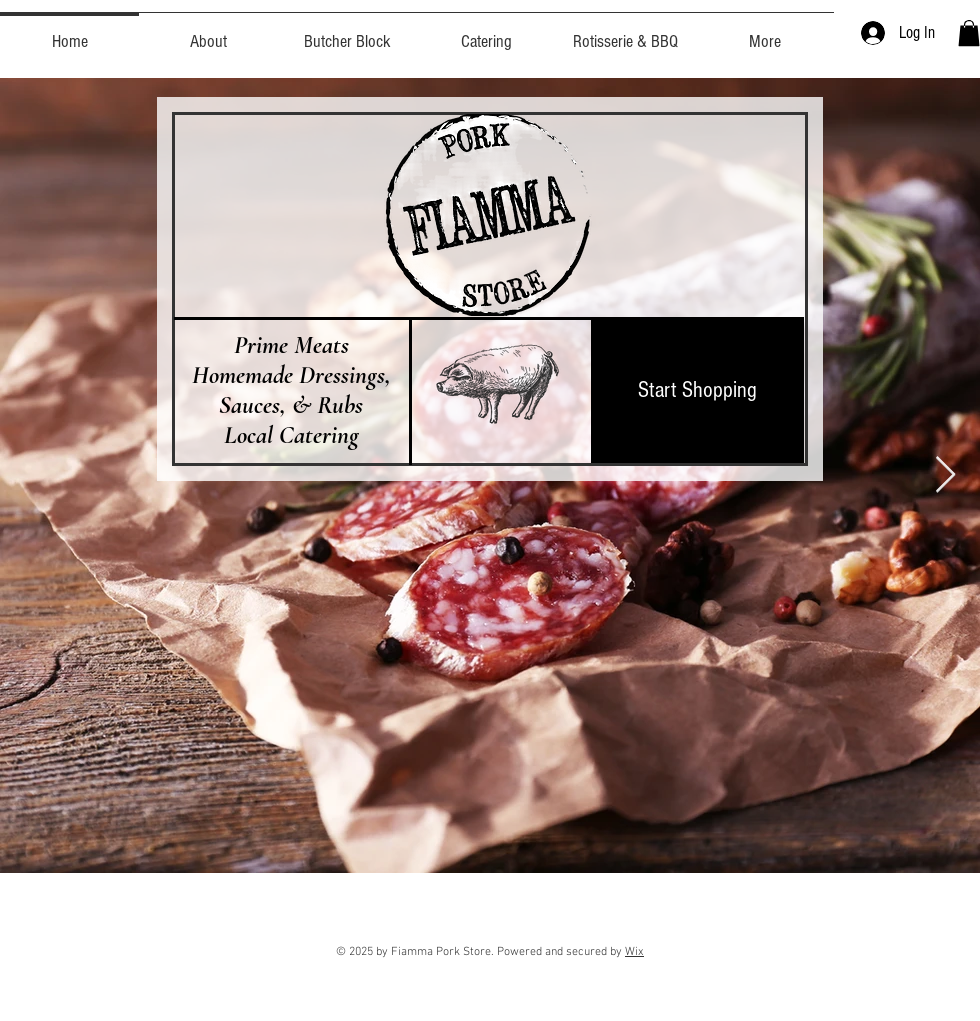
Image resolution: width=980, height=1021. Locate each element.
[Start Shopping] (697, 390)
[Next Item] (945, 475)
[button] (969, 33)
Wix (634, 952)
